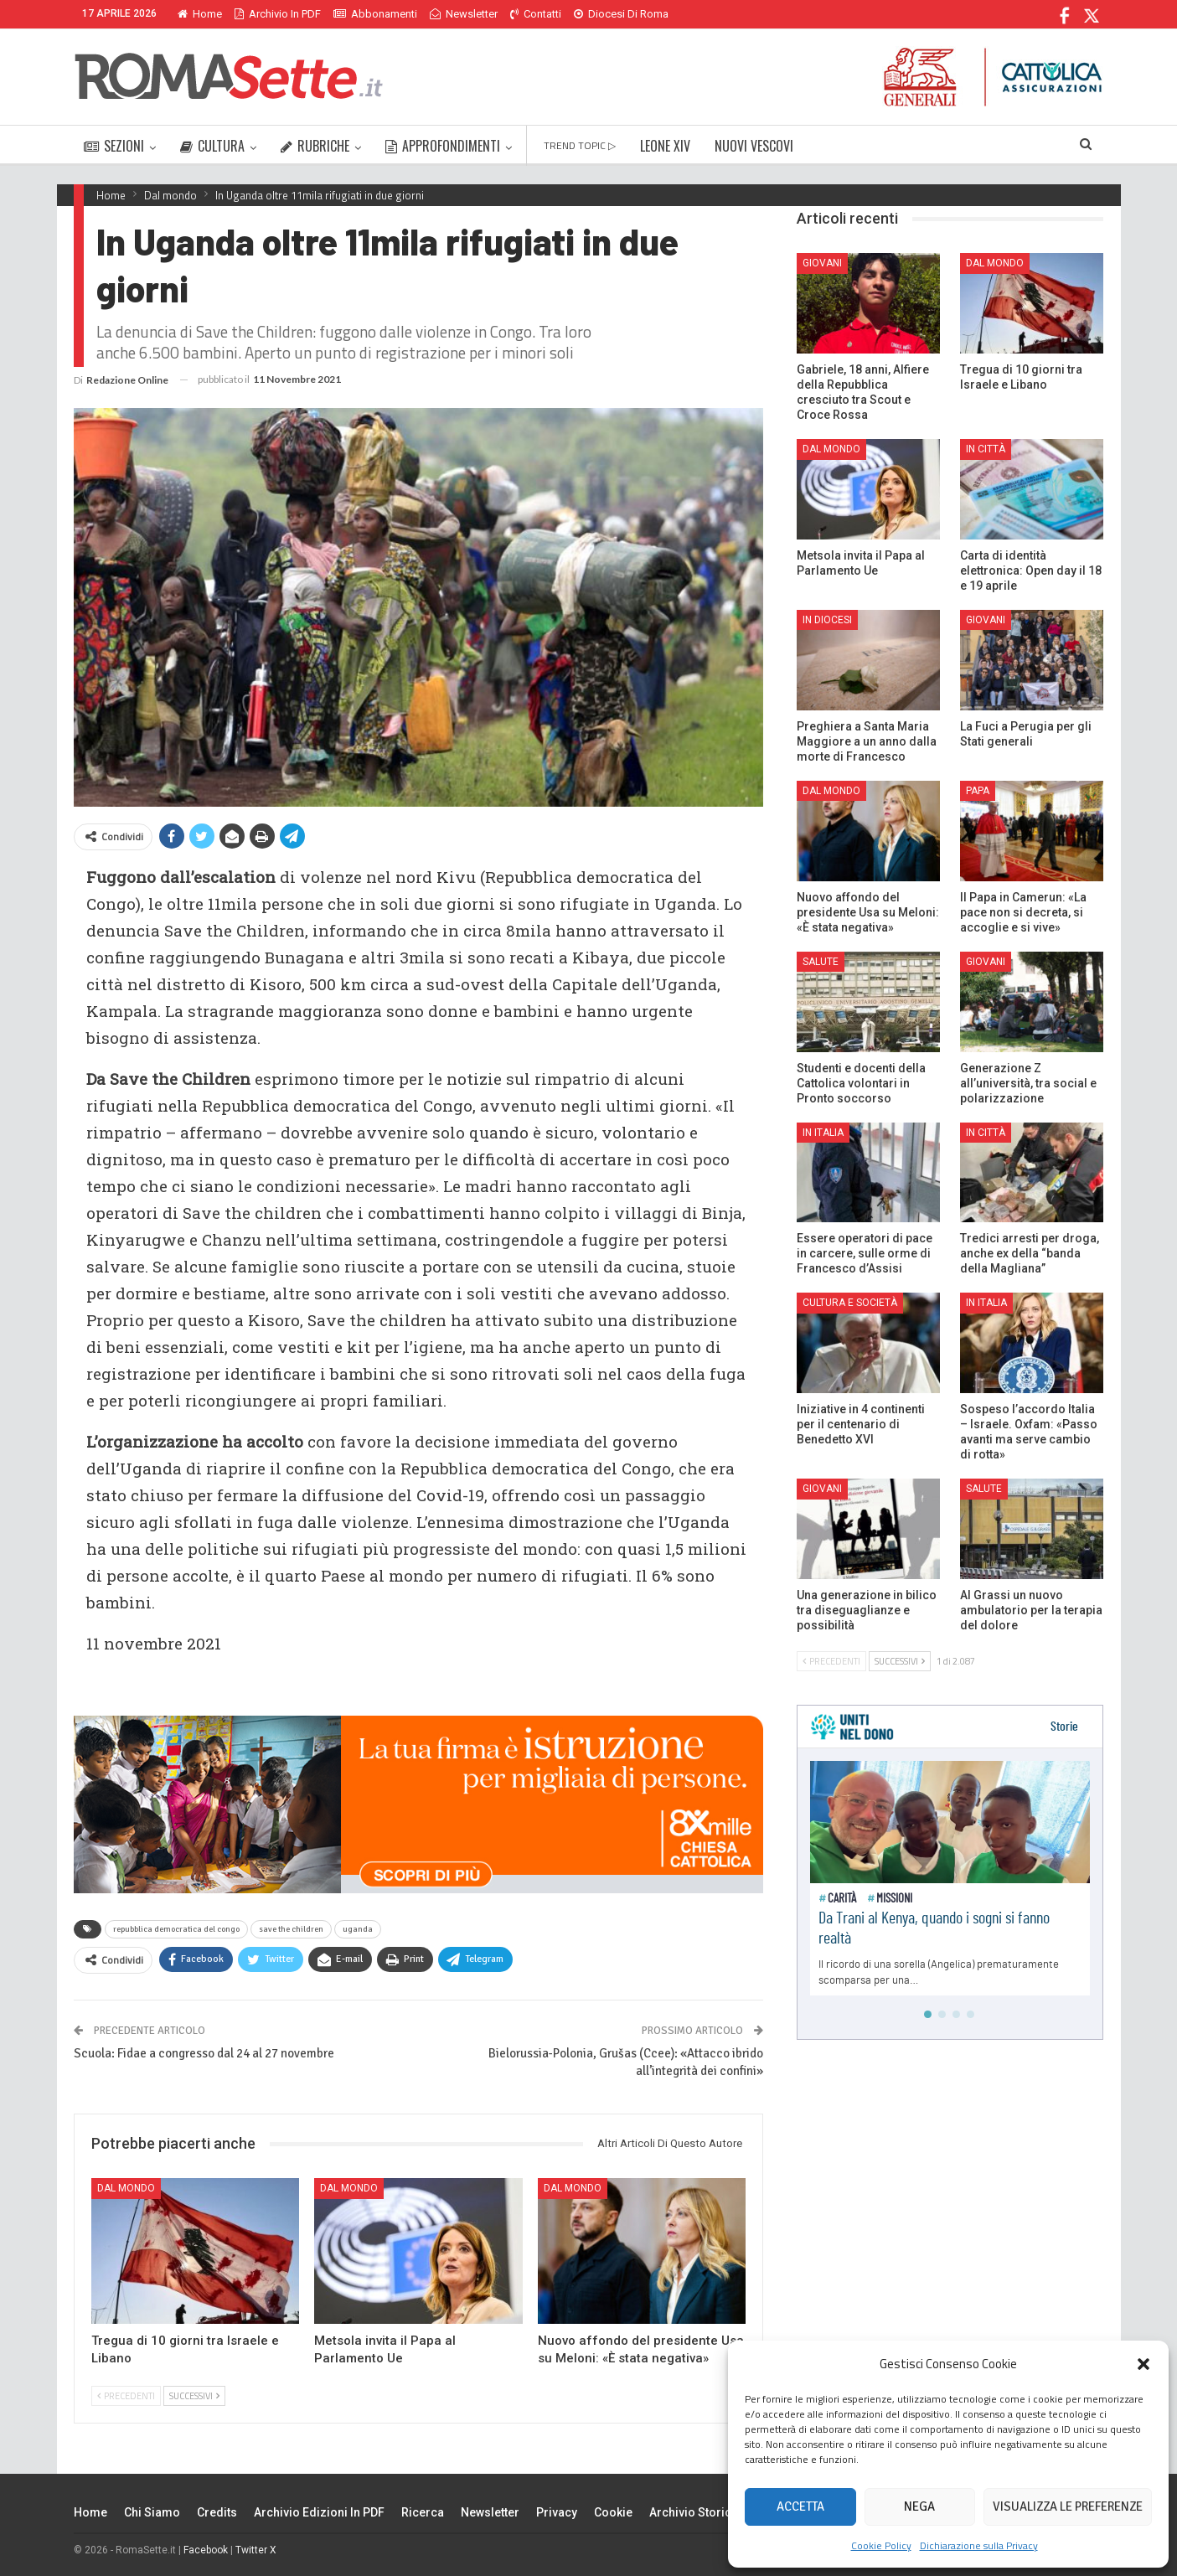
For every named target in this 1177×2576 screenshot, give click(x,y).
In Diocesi (827, 620)
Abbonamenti (375, 14)
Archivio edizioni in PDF (319, 2512)
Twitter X (255, 2550)
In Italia (823, 1132)
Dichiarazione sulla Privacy (979, 2545)
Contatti (535, 14)
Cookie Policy (881, 2545)
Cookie (613, 2512)
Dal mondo (126, 2188)
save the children (291, 1929)
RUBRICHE (315, 146)
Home (200, 14)
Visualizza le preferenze (1068, 2506)
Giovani (822, 263)
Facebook (205, 2550)
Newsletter (464, 14)
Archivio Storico (694, 2512)
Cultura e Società (850, 1303)
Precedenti (126, 2396)
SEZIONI (114, 146)
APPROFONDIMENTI (442, 146)
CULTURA (212, 146)
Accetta (800, 2506)
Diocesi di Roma (621, 14)
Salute (821, 962)
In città (985, 449)
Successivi (194, 2396)
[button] (1143, 2364)
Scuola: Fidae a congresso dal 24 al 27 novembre (204, 2053)
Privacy (556, 2512)
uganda (358, 1929)
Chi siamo (152, 2512)
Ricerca (422, 2512)
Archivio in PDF (278, 14)
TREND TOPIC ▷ (580, 145)
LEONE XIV (665, 146)
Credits (217, 2512)
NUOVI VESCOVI (754, 146)
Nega (919, 2506)
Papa (977, 791)
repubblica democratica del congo (176, 1929)
